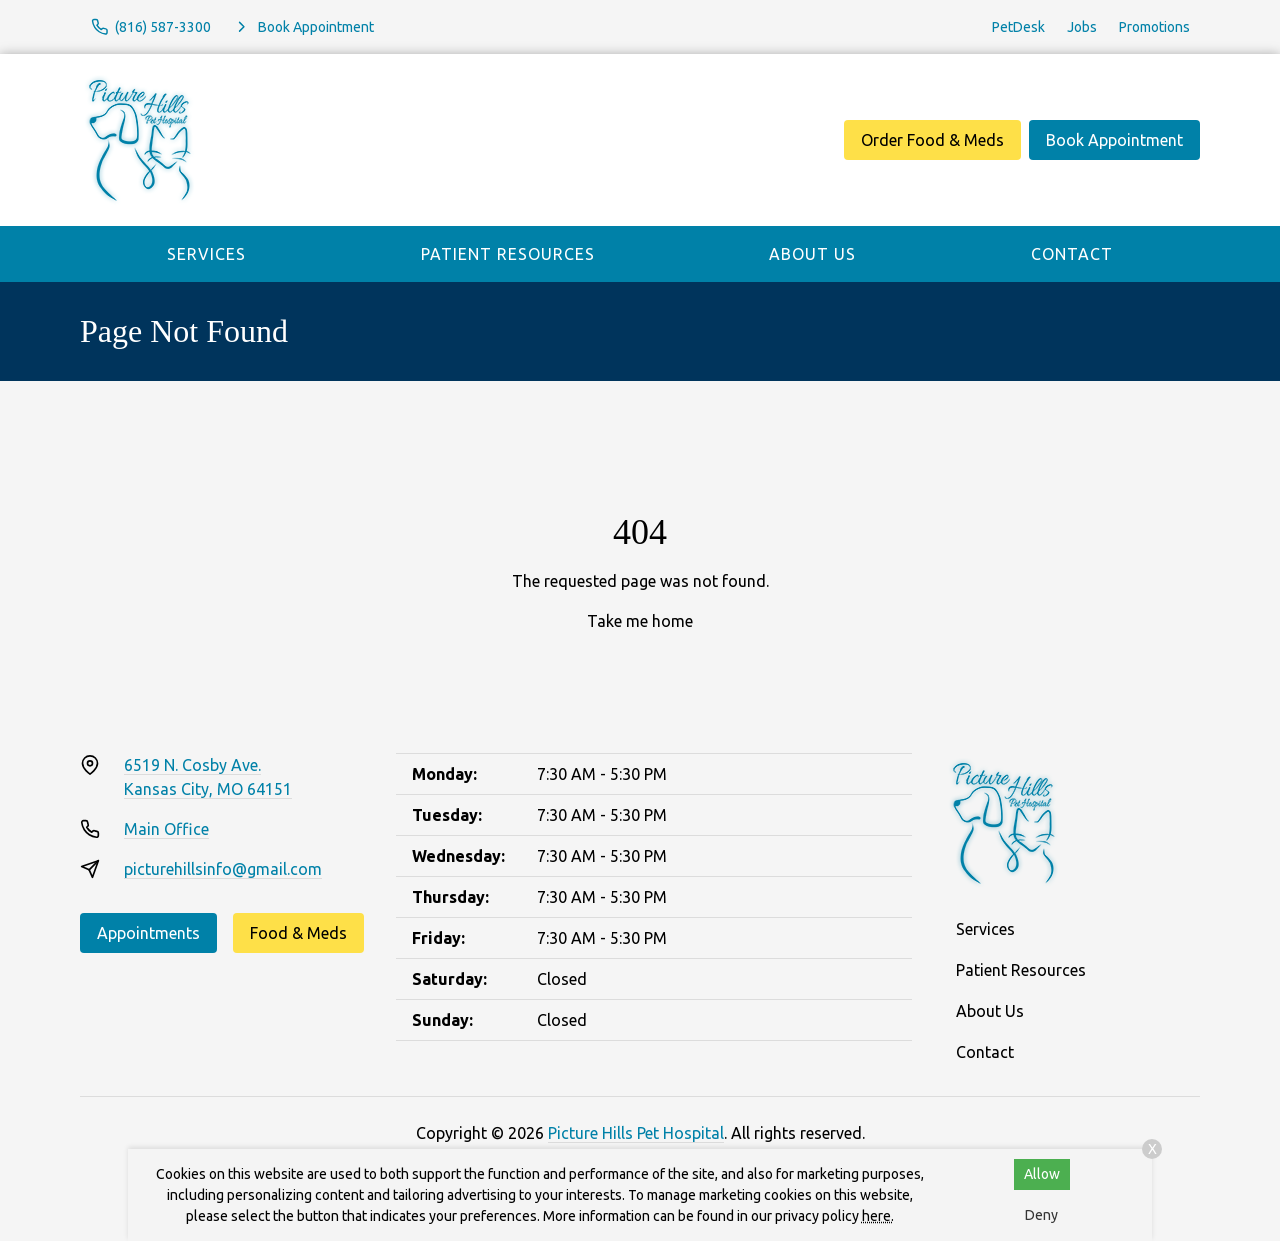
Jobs (1082, 27)
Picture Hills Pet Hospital (636, 1133)
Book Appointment (1114, 140)
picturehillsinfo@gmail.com (223, 869)
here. (878, 1216)
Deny (1041, 1215)
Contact (1072, 254)
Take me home (640, 621)
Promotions (1154, 27)
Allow (1042, 1174)
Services (206, 254)
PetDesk (1018, 27)
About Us (812, 254)
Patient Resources (508, 254)
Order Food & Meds (932, 140)
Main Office (166, 829)
